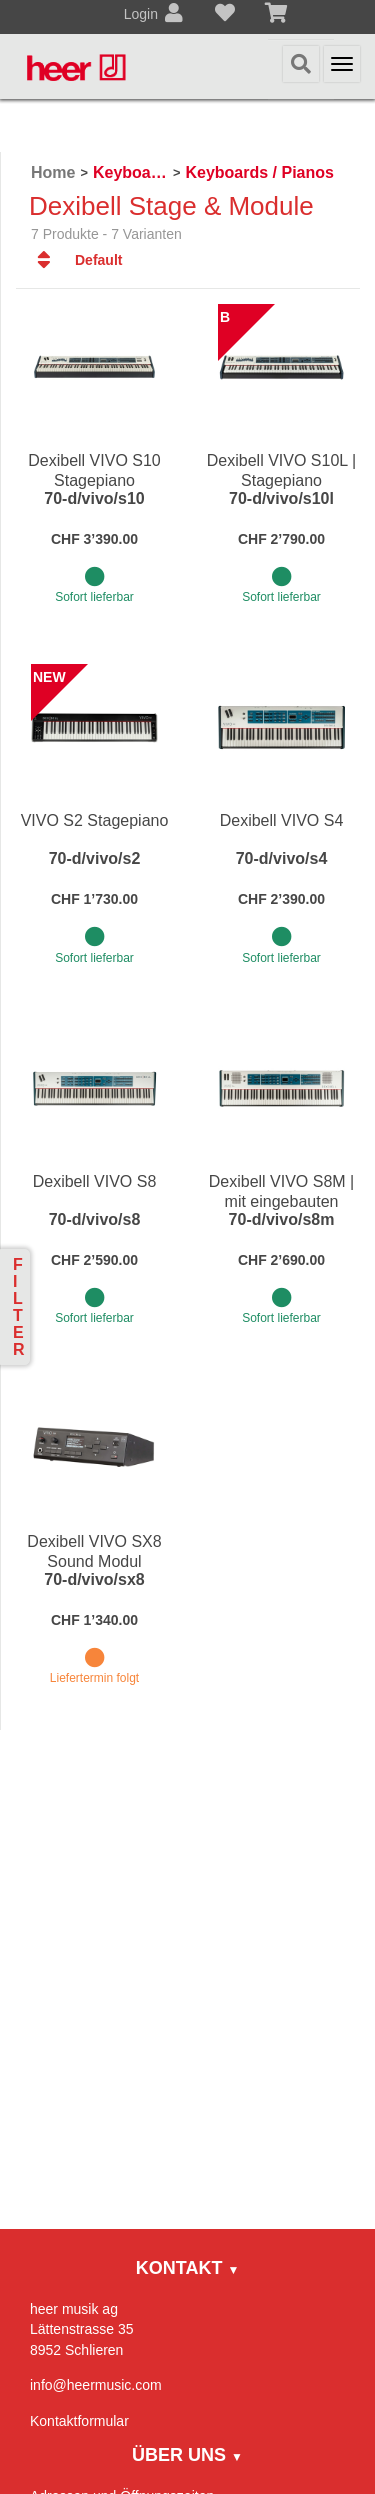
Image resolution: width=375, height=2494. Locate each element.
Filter (19, 1307)
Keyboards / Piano (130, 172)
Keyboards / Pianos (259, 172)
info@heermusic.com (96, 2385)
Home (53, 172)
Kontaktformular (79, 2421)
